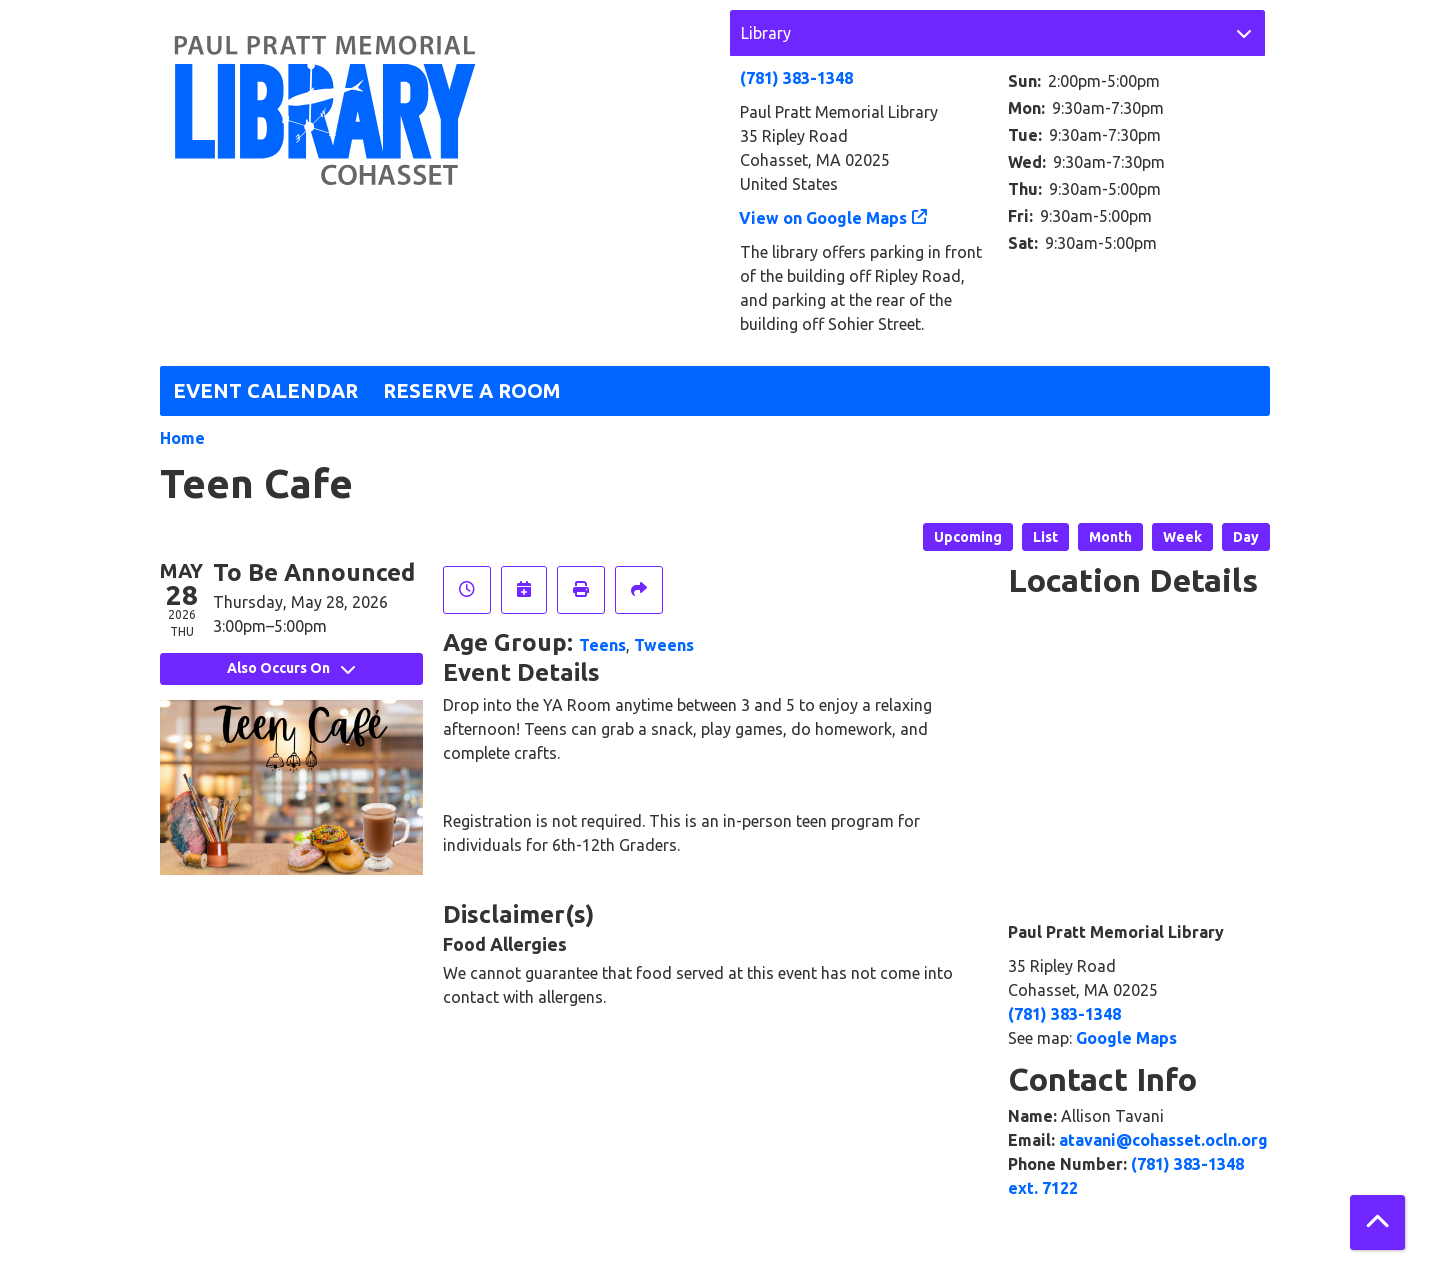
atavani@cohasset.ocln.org (1163, 1140)
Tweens (664, 645)
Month (1110, 537)
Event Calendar (265, 390)
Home (182, 438)
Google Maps (1126, 1038)
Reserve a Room (472, 390)
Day (1246, 537)
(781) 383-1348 (796, 78)
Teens (602, 645)
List (1045, 537)
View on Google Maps (823, 218)
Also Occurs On (291, 668)
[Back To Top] (1377, 1222)
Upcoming (968, 537)
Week (1182, 537)
